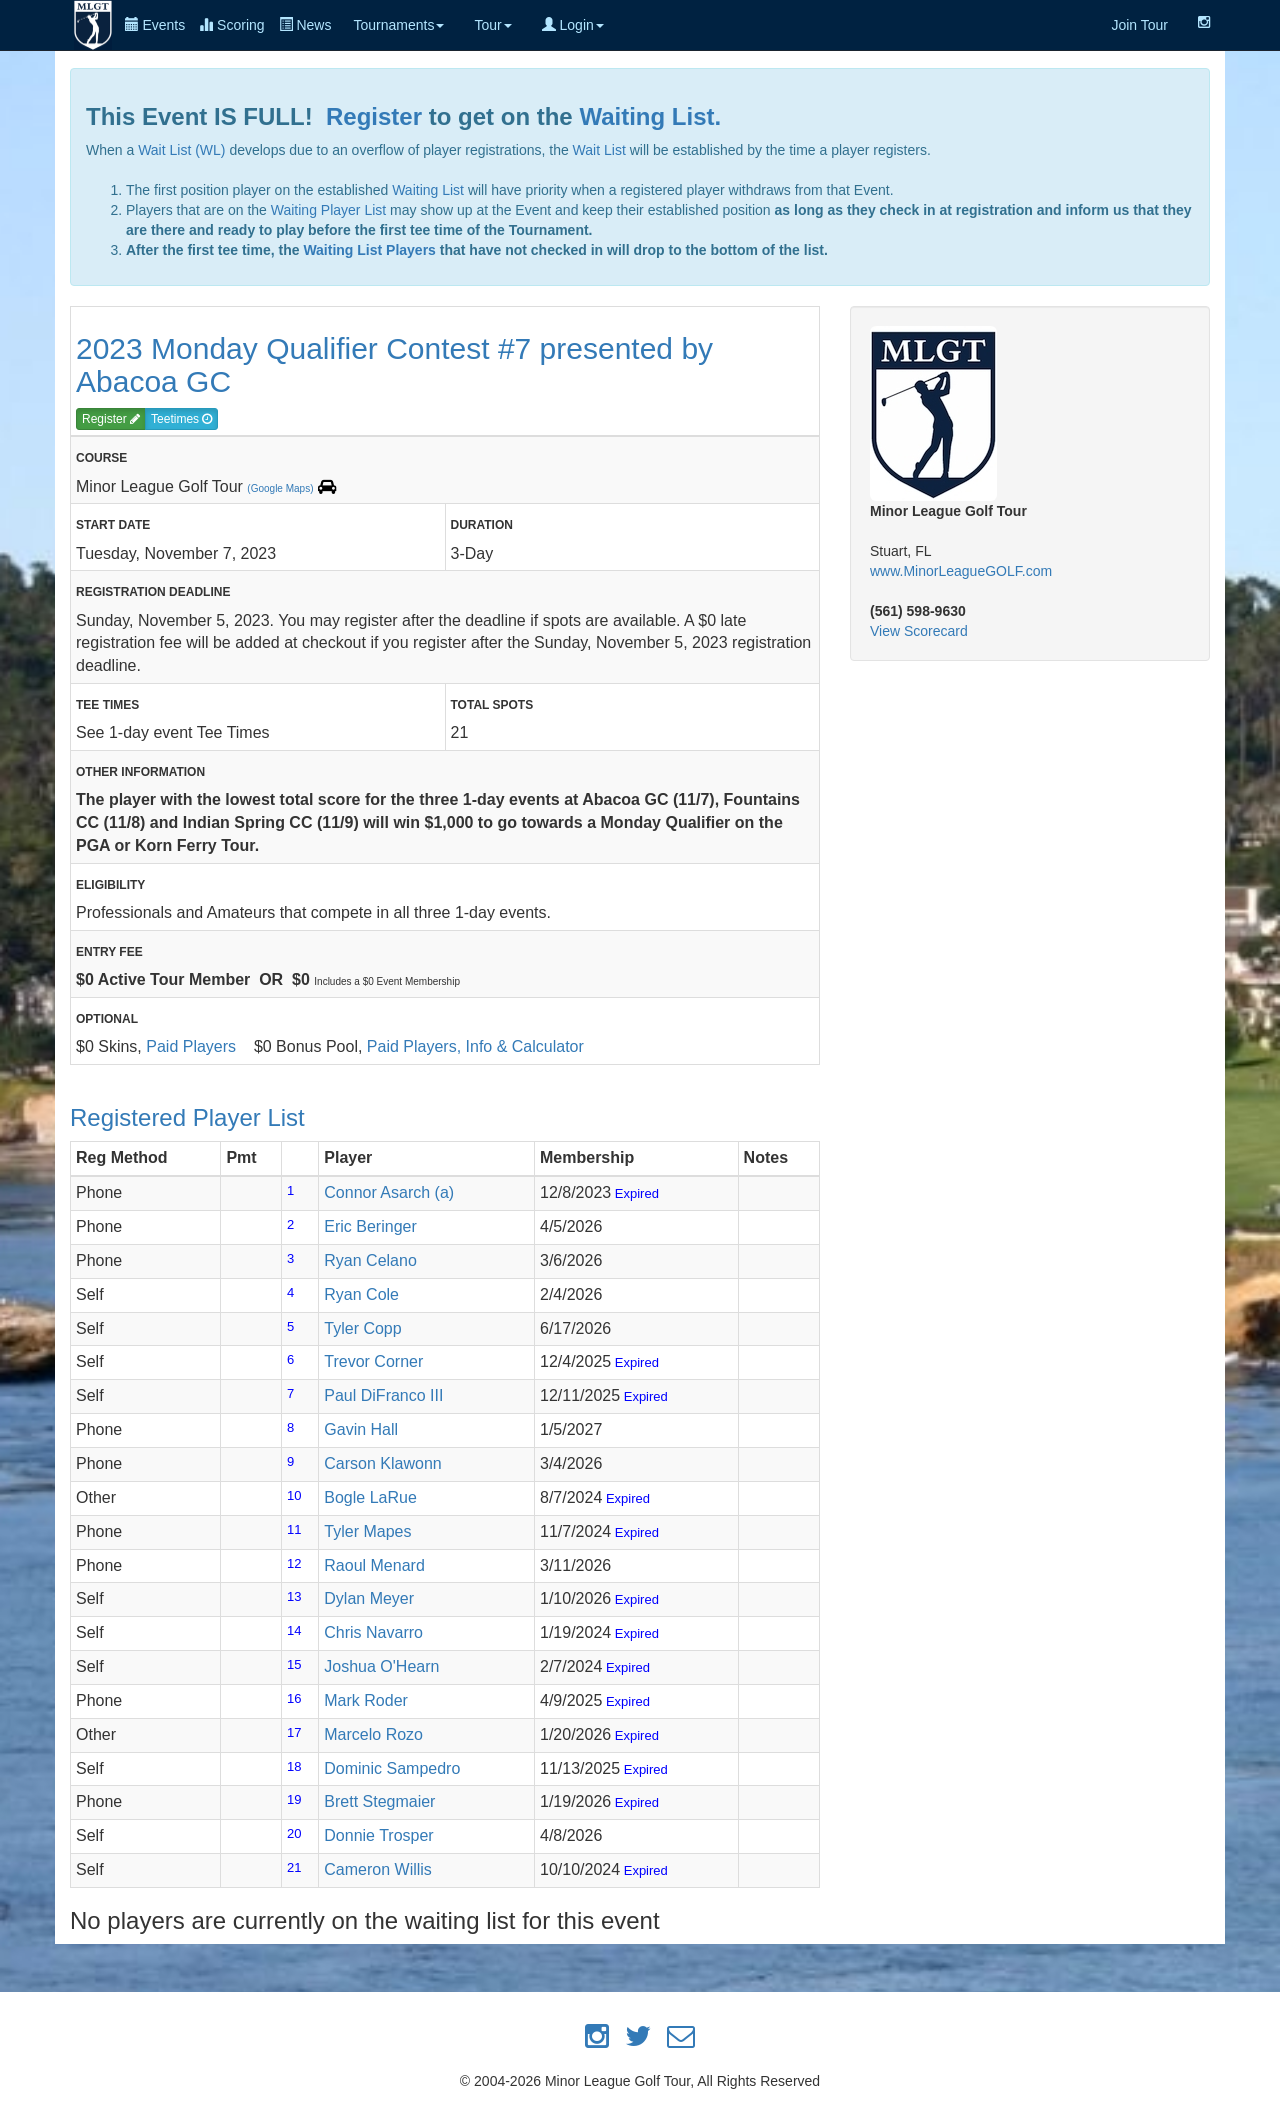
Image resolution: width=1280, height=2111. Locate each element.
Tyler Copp (362, 1328)
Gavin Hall (361, 1429)
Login (573, 25)
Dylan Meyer (369, 1598)
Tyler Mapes (367, 1531)
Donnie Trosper (378, 1835)
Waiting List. (650, 116)
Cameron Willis (378, 1869)
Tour (492, 25)
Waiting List (428, 190)
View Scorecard (919, 631)
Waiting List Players (369, 250)
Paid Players (191, 1046)
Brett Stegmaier (379, 1801)
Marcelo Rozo (373, 1734)
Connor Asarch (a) (389, 1192)
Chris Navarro (373, 1632)
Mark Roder (366, 1700)
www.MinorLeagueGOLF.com (961, 571)
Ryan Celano (370, 1260)
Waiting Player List (328, 210)
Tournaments (398, 25)
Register (374, 116)
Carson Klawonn (382, 1463)
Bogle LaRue (370, 1497)
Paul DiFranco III (383, 1395)
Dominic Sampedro (392, 1768)
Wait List (599, 150)
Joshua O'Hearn (381, 1666)
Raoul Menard (374, 1565)
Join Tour (1139, 25)
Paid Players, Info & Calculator (475, 1046)
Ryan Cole (361, 1294)
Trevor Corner (373, 1361)
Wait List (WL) (181, 150)
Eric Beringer (370, 1226)
